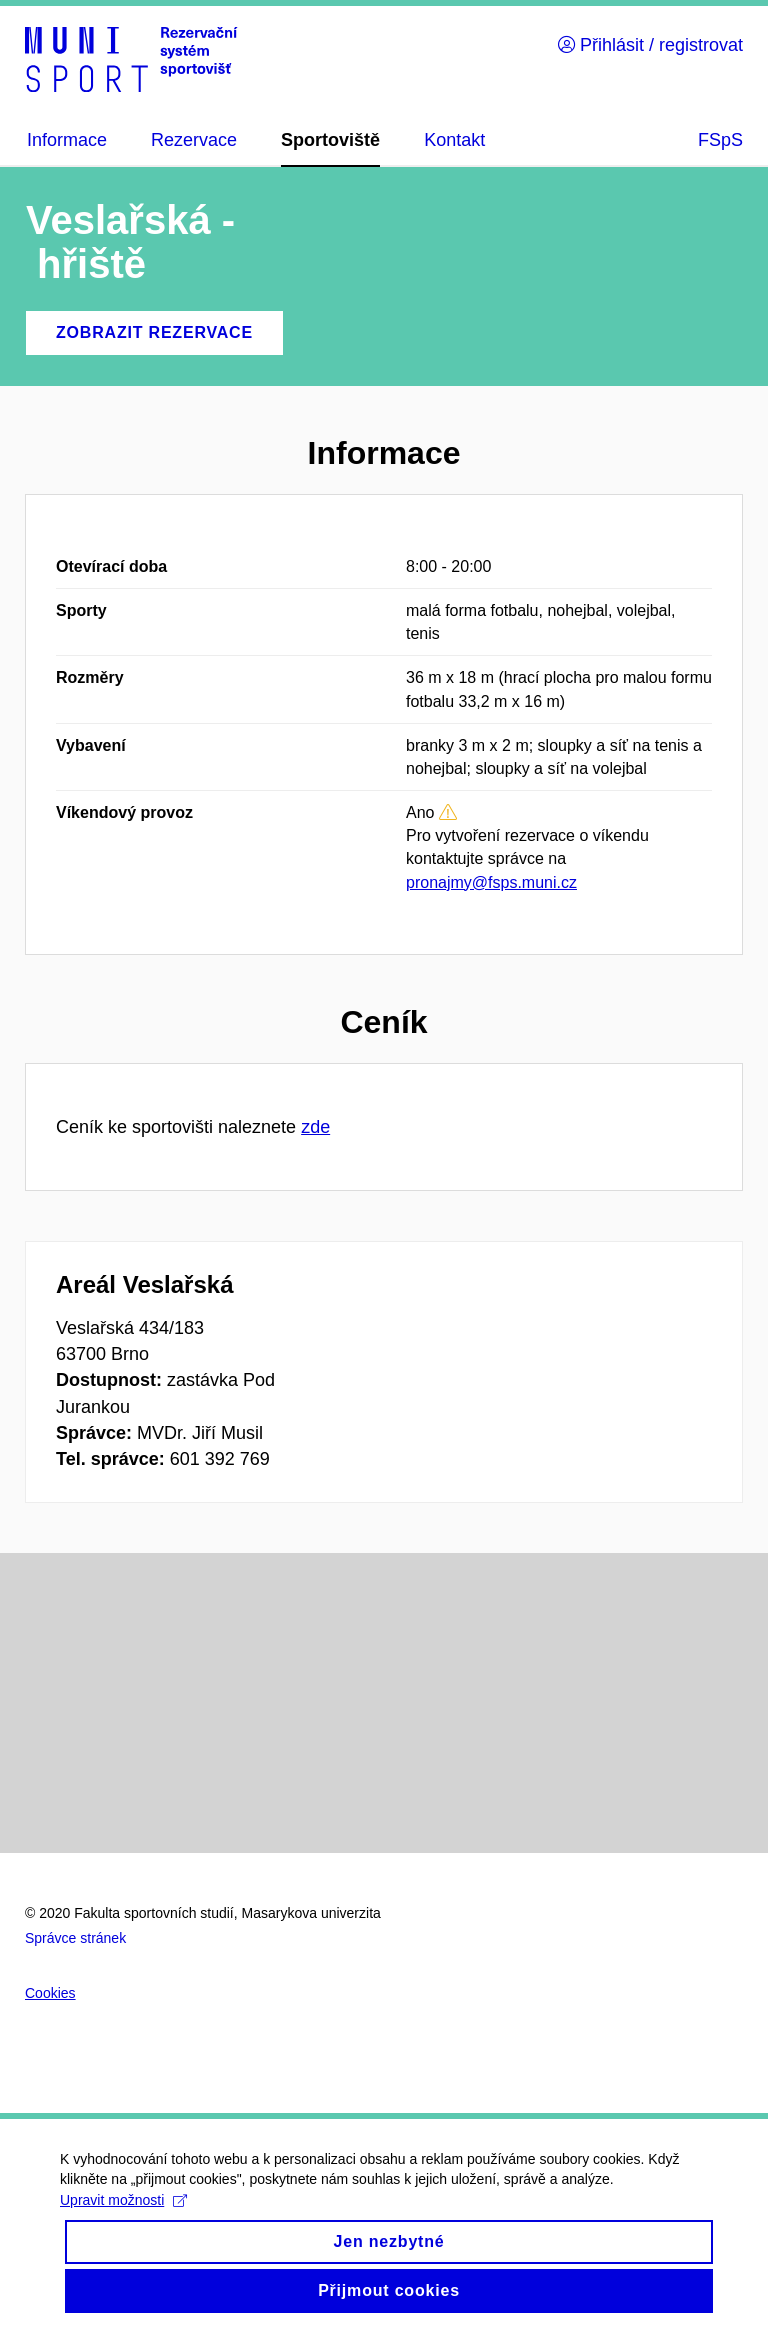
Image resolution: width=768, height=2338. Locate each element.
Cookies (50, 1993)
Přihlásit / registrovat (650, 45)
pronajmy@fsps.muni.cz (491, 882)
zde (315, 1127)
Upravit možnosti (123, 2218)
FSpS (720, 140)
